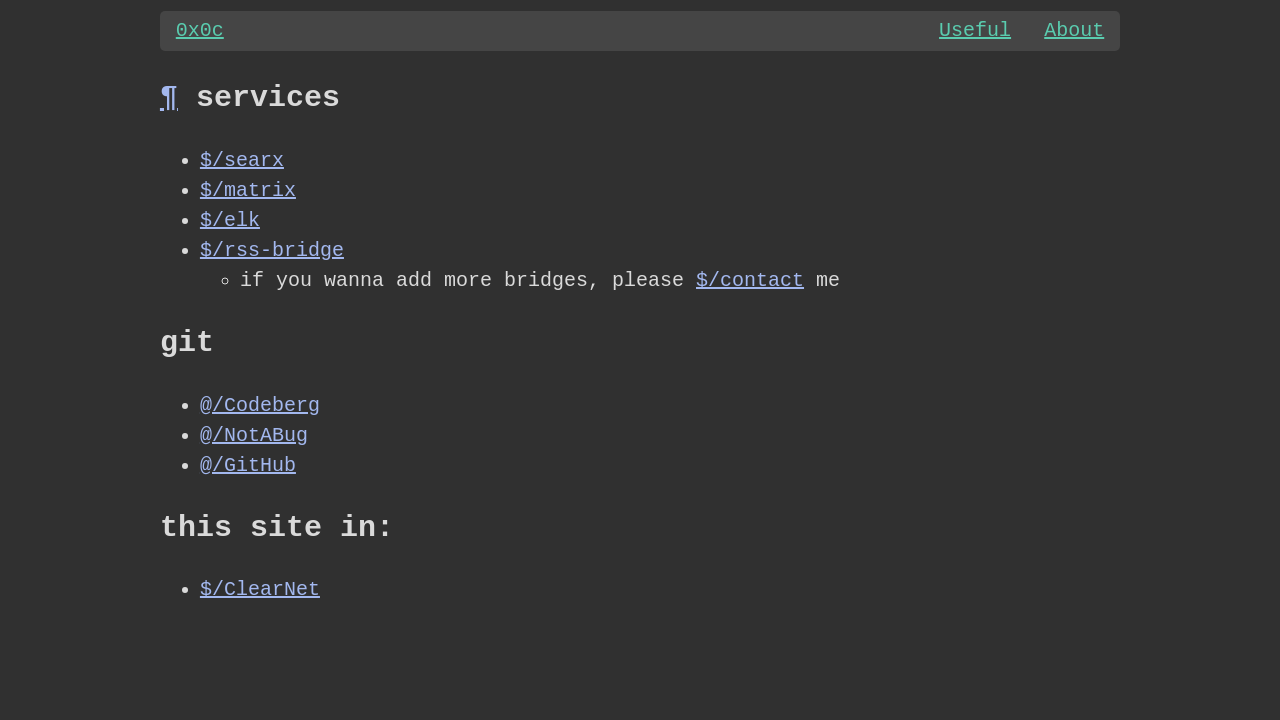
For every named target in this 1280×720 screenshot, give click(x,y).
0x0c (200, 30)
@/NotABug (254, 435)
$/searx (242, 160)
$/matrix (248, 190)
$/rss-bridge (272, 250)
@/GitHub (248, 465)
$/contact (750, 280)
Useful (974, 30)
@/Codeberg (260, 405)
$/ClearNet (260, 590)
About (1074, 30)
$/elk (230, 220)
